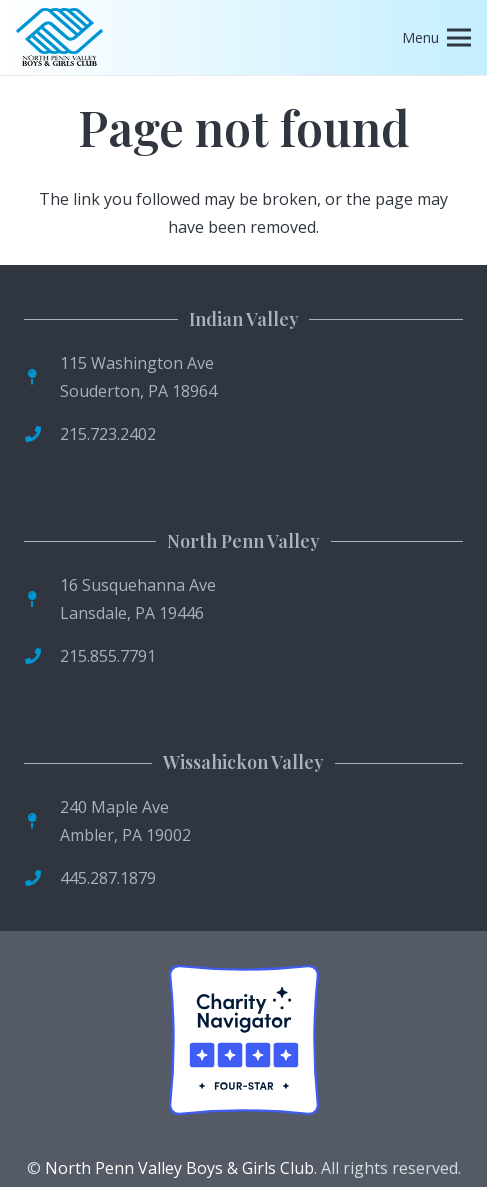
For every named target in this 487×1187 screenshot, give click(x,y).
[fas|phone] (42, 434)
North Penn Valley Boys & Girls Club (179, 1168)
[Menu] (436, 38)
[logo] (59, 38)
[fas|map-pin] (42, 377)
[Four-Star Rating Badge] (244, 1040)
